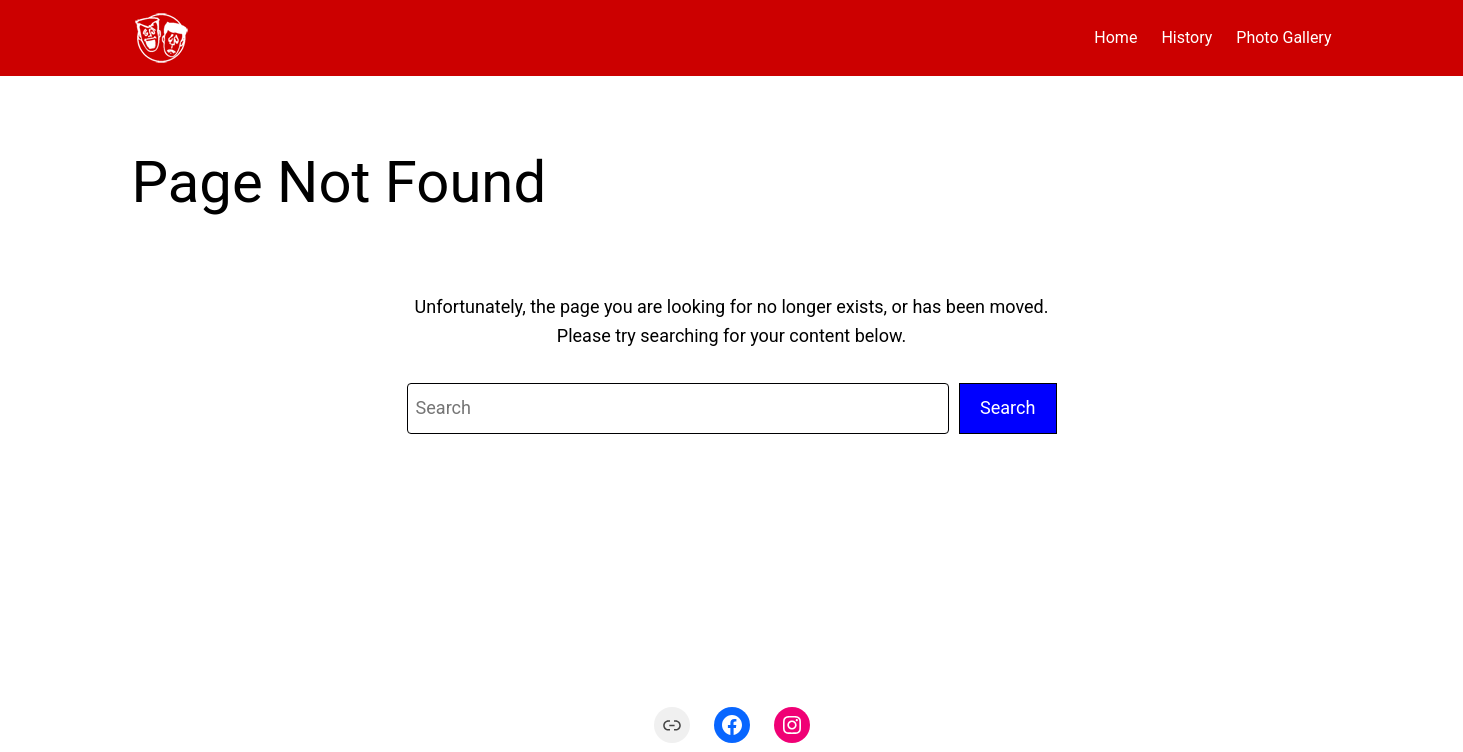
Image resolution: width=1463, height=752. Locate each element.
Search (1008, 407)
